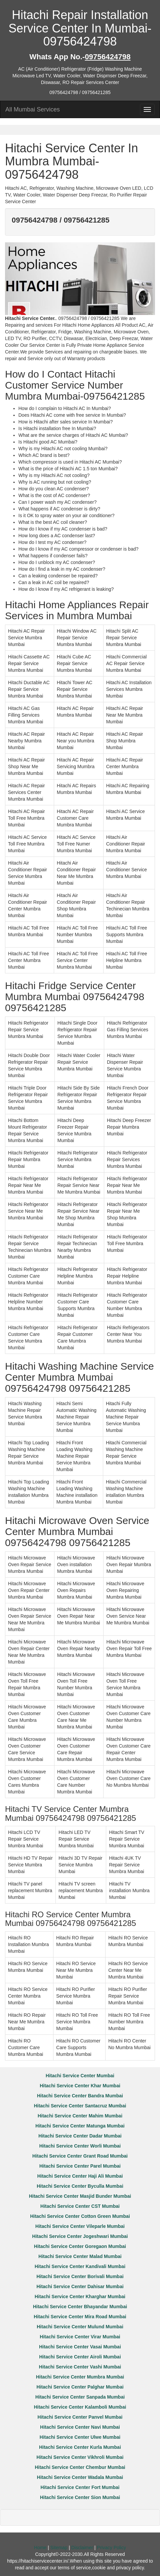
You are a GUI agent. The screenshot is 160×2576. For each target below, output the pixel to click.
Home (40, 2547)
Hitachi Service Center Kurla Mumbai (80, 2447)
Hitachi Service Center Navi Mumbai (80, 2427)
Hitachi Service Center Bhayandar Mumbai (80, 2306)
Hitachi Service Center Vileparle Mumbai (80, 2226)
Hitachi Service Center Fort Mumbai (80, 2487)
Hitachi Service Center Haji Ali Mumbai (80, 2176)
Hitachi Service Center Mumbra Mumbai (80, 2377)
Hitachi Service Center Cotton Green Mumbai (80, 2216)
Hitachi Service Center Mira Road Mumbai (80, 2316)
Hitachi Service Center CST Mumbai (80, 2206)
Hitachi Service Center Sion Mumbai (80, 2497)
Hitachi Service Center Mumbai (80, 2075)
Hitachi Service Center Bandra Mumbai (80, 2095)
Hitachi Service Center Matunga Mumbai (80, 2125)
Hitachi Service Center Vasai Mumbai (80, 2346)
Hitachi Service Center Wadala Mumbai (80, 2477)
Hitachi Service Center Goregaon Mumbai (80, 2246)
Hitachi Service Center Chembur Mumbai (80, 2467)
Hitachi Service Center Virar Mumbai (80, 2336)
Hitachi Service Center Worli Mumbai (80, 2146)
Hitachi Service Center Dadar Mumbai (80, 2136)
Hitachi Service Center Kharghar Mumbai (80, 2296)
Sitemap (58, 2547)
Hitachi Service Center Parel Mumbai (80, 2166)
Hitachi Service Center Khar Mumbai (80, 2085)
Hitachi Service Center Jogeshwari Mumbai (80, 2236)
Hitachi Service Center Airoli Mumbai (80, 2356)
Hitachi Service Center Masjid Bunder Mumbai (80, 2196)
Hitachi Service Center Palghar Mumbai (80, 2387)
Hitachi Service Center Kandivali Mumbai (80, 2266)
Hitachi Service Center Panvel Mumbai (79, 2417)
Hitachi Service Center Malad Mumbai (80, 2256)
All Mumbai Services (32, 109)
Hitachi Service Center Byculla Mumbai (80, 2186)
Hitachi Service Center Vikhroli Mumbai (79, 2457)
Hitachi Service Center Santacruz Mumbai (80, 2105)
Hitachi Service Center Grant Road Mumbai (80, 2156)
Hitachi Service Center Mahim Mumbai (80, 2115)
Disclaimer (82, 2547)
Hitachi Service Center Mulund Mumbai (80, 2326)
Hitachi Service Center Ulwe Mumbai (80, 2437)
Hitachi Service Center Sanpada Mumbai (80, 2397)
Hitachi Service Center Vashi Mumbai (80, 2366)
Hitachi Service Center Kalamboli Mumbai (80, 2407)
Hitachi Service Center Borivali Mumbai (80, 2276)
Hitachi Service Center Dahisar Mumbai (80, 2286)
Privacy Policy (111, 2547)
